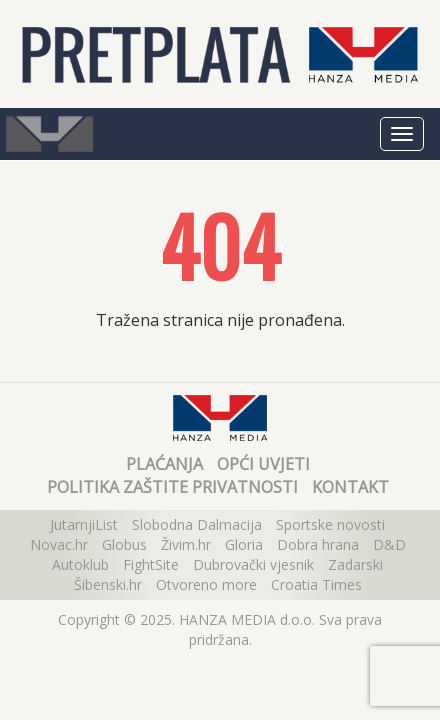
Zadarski (355, 564)
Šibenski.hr (108, 584)
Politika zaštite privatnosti (172, 487)
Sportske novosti (330, 524)
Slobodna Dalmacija (197, 524)
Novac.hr (59, 544)
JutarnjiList (84, 524)
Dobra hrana (318, 544)
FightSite (151, 564)
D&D (389, 544)
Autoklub (80, 564)
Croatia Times (316, 584)
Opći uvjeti (263, 464)
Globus (124, 544)
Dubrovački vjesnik (253, 564)
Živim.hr (186, 544)
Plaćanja (164, 464)
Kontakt (350, 487)
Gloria (244, 544)
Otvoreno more (206, 584)
